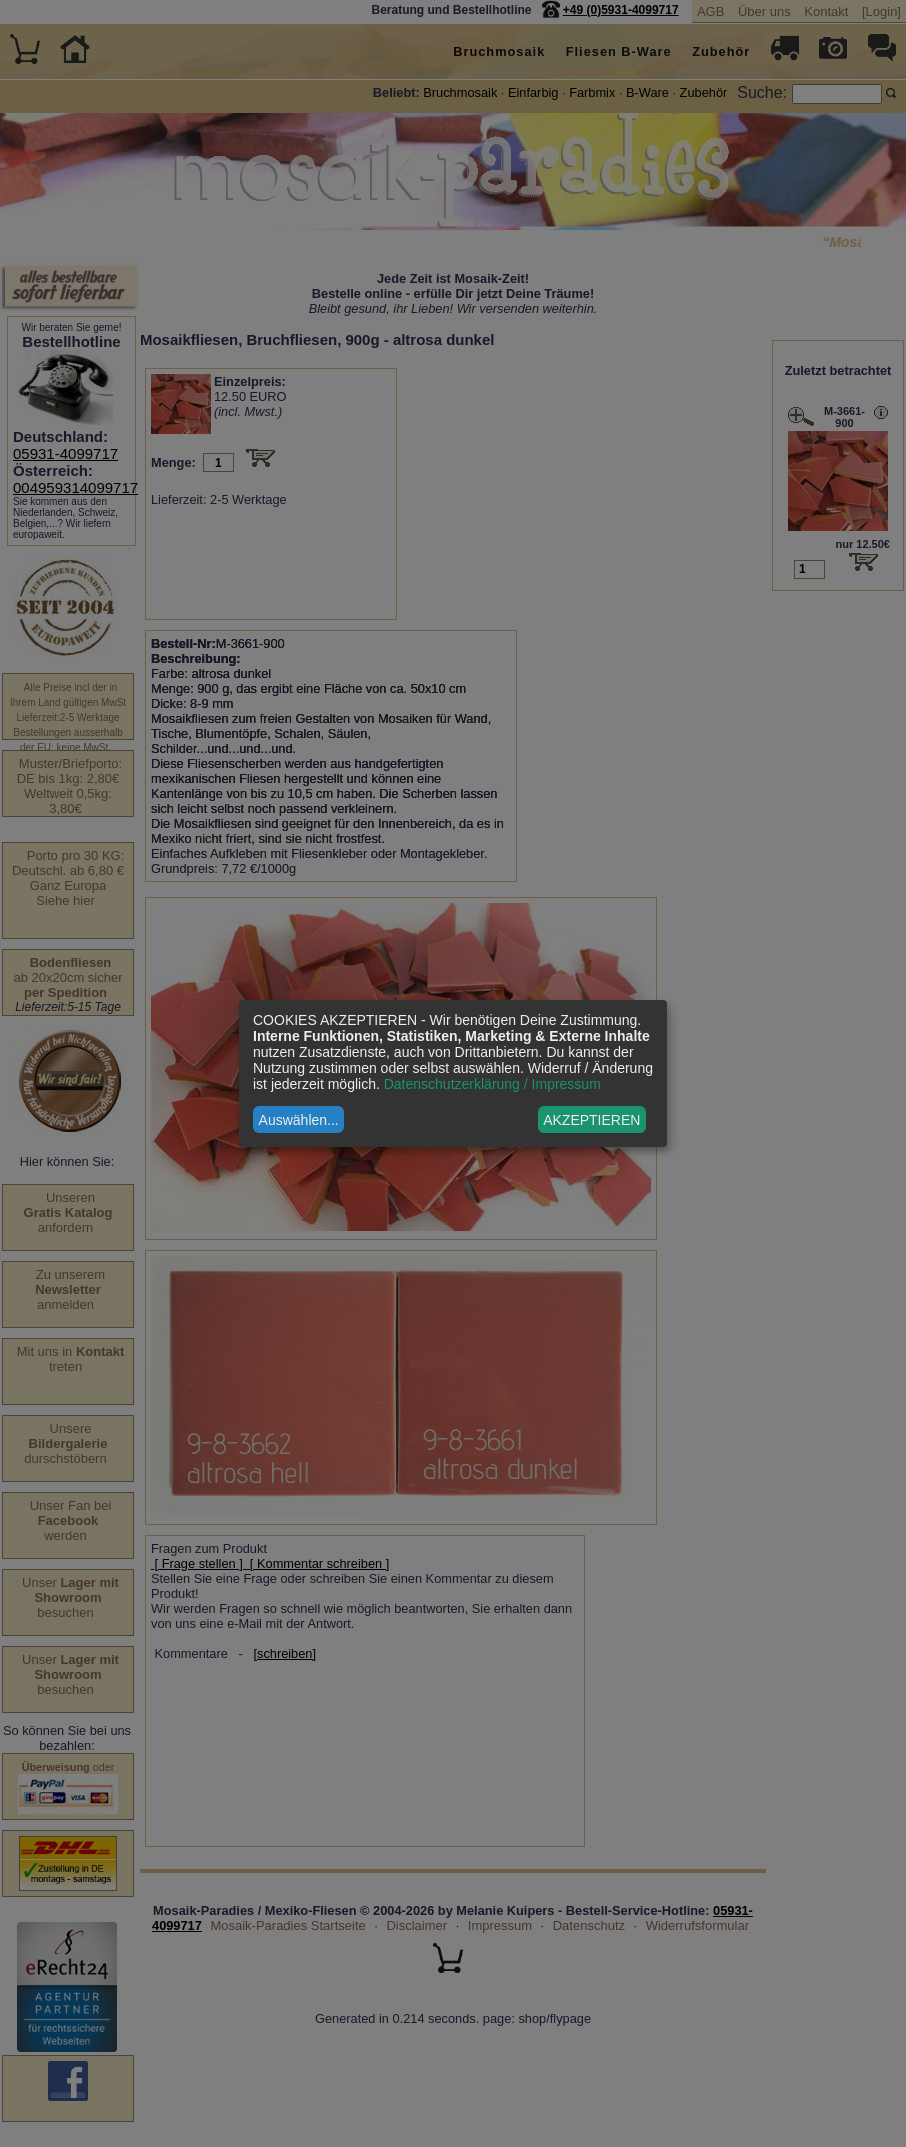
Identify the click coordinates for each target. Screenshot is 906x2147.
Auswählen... (299, 1120)
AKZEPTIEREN (591, 1120)
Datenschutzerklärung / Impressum (492, 1084)
